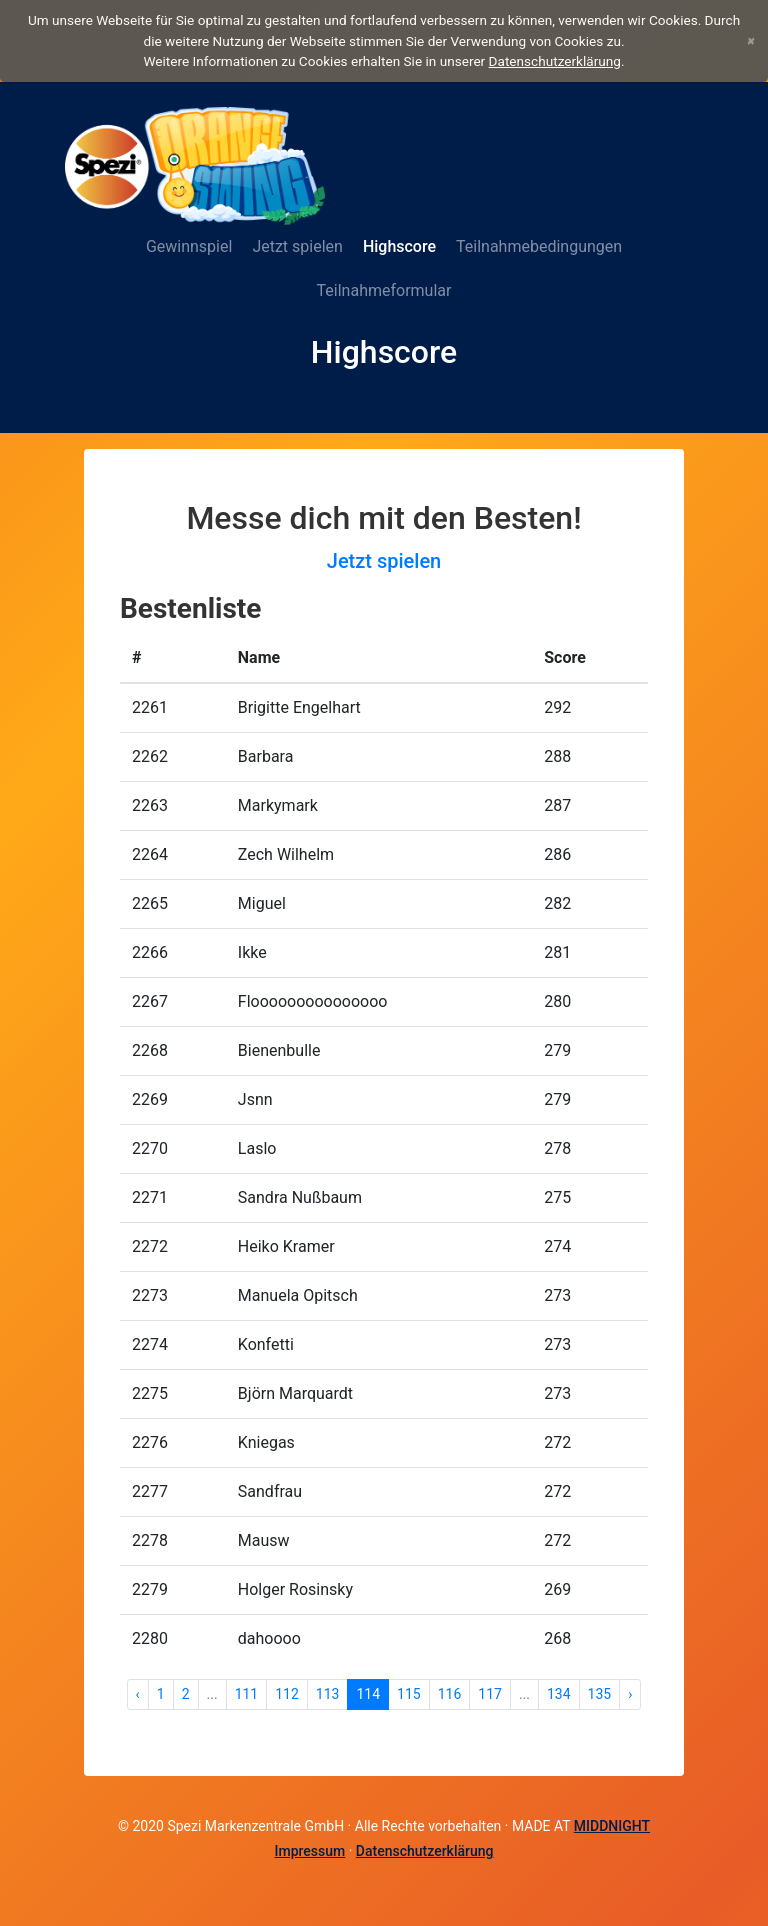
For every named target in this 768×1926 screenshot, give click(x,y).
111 (247, 1694)
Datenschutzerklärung (555, 61)
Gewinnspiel (189, 246)
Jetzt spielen (297, 246)
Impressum (309, 1851)
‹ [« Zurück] (138, 1694)
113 (328, 1694)
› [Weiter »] (630, 1694)
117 (490, 1694)
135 (600, 1694)
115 (409, 1694)
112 (287, 1694)
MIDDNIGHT (612, 1826)
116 (450, 1694)
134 (559, 1694)
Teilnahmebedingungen (539, 246)
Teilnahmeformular (384, 290)
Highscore (399, 246)
